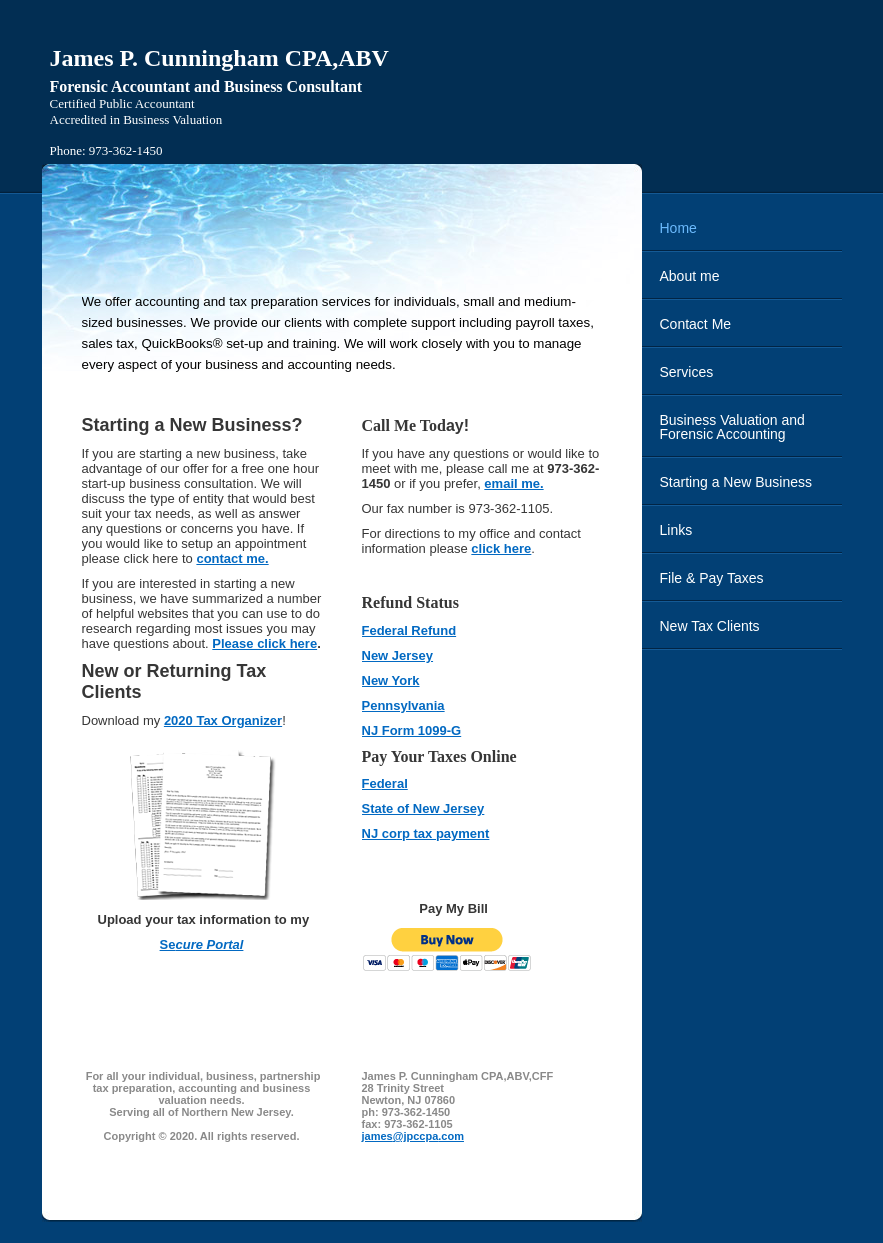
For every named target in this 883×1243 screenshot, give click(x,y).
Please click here (264, 643)
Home (678, 228)
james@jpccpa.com (413, 1136)
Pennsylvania (403, 705)
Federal (385, 783)
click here (501, 548)
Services (687, 372)
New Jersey (398, 655)
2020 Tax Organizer (223, 720)
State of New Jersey (423, 808)
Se (168, 944)
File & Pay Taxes (712, 578)
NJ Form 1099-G (412, 730)
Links (676, 530)
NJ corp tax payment (426, 833)
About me (690, 276)
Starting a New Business (736, 482)
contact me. (232, 558)
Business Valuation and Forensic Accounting (732, 427)
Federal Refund (409, 630)
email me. (513, 483)
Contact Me (696, 324)
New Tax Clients (710, 626)
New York (391, 680)
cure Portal (209, 944)
